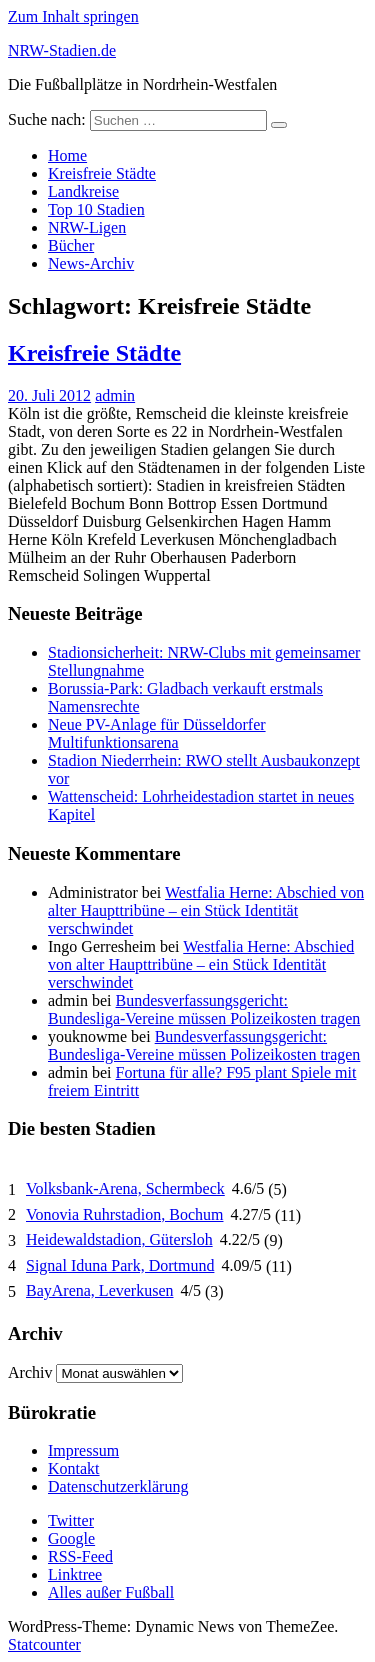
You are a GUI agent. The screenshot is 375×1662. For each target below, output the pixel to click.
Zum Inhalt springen (73, 16)
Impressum (83, 1450)
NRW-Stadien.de (62, 50)
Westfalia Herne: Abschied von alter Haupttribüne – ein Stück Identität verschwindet (206, 910)
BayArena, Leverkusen (100, 1290)
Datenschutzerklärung (118, 1486)
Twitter (71, 1520)
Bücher (71, 245)
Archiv (30, 1372)
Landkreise (83, 191)
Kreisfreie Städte (102, 173)
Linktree (75, 1574)
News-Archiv (91, 263)
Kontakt (74, 1468)
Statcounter (44, 1644)
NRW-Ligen (87, 227)
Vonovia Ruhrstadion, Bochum (124, 1214)
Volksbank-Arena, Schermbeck (125, 1188)
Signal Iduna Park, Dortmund (120, 1265)
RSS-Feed (80, 1556)
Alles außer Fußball (111, 1592)
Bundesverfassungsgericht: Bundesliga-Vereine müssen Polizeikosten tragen (204, 1009)
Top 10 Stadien (96, 209)
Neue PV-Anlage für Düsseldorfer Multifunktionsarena (157, 733)
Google (71, 1538)
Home (67, 155)
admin (115, 395)
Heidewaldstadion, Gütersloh (119, 1239)
